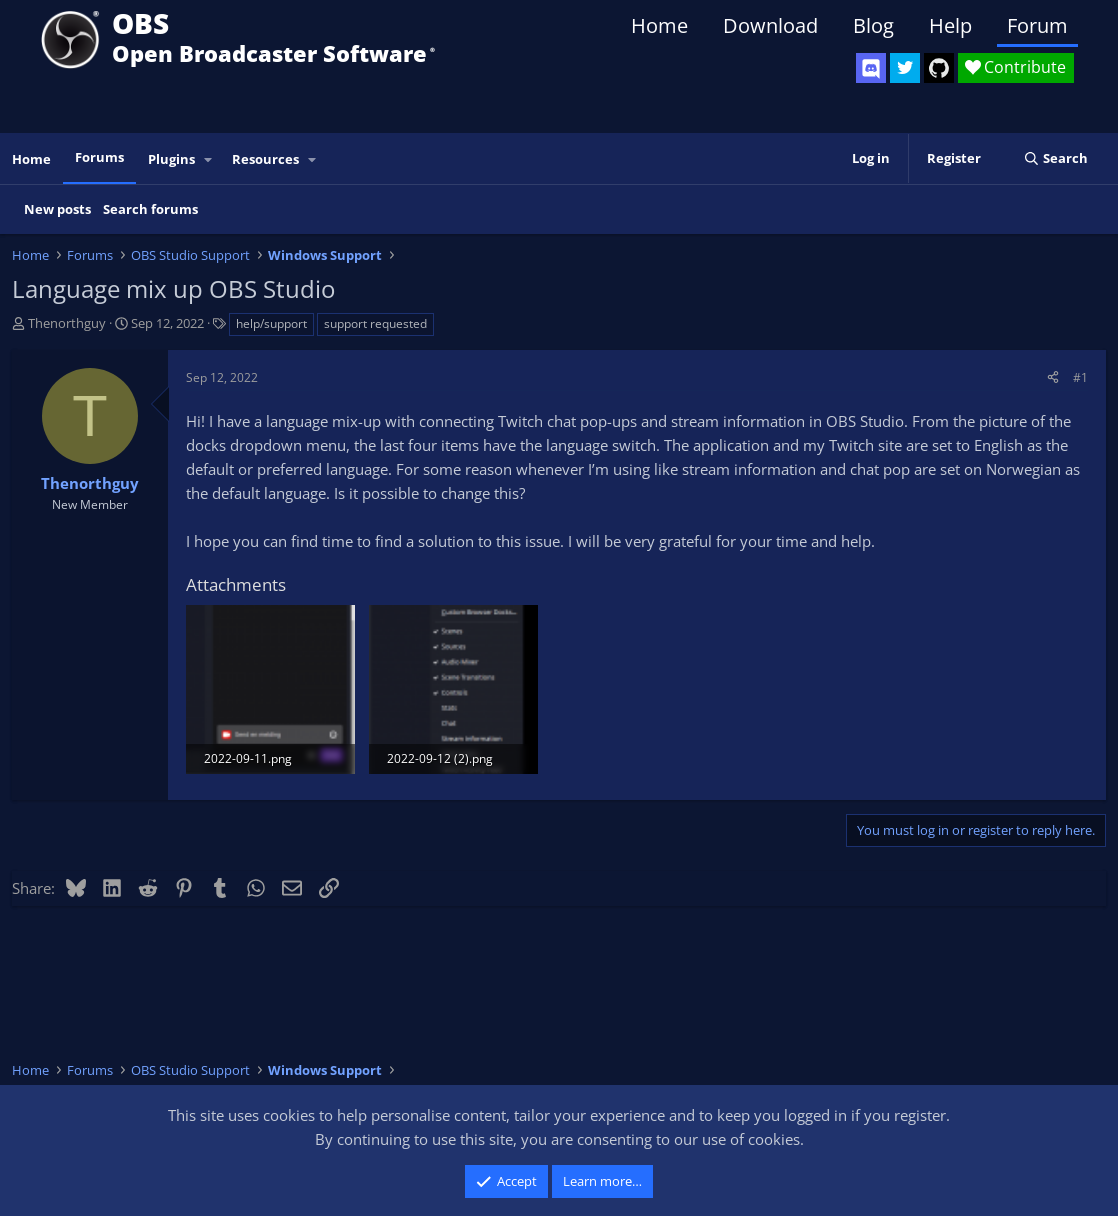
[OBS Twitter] (905, 68)
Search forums (150, 209)
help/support (271, 323)
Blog (873, 25)
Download (770, 25)
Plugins (171, 159)
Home (659, 25)
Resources (265, 159)
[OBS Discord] (871, 68)
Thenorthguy (67, 323)
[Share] (1053, 377)
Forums (99, 157)
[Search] (1055, 158)
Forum (1037, 25)
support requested (375, 323)
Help (950, 25)
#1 (1080, 377)
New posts (57, 209)
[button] (209, 159)
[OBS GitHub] (939, 68)
